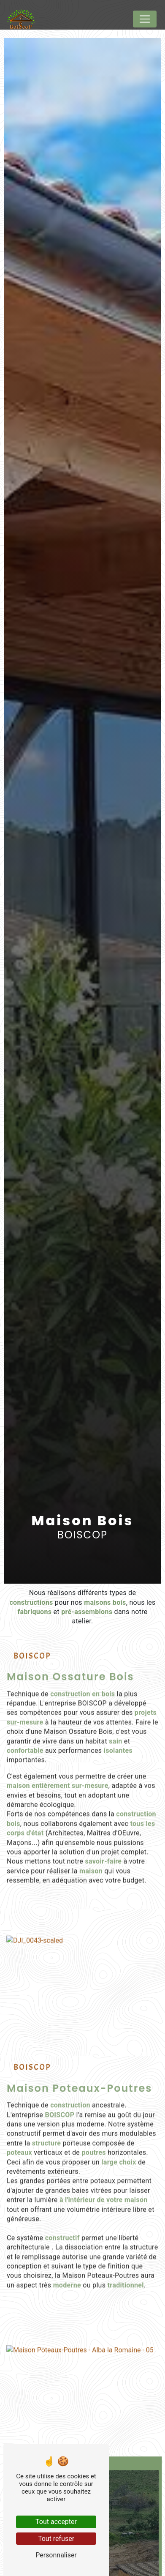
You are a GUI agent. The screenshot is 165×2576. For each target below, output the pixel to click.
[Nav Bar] (145, 19)
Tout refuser (56, 2539)
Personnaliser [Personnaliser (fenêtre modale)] (56, 2555)
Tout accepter (56, 2522)
